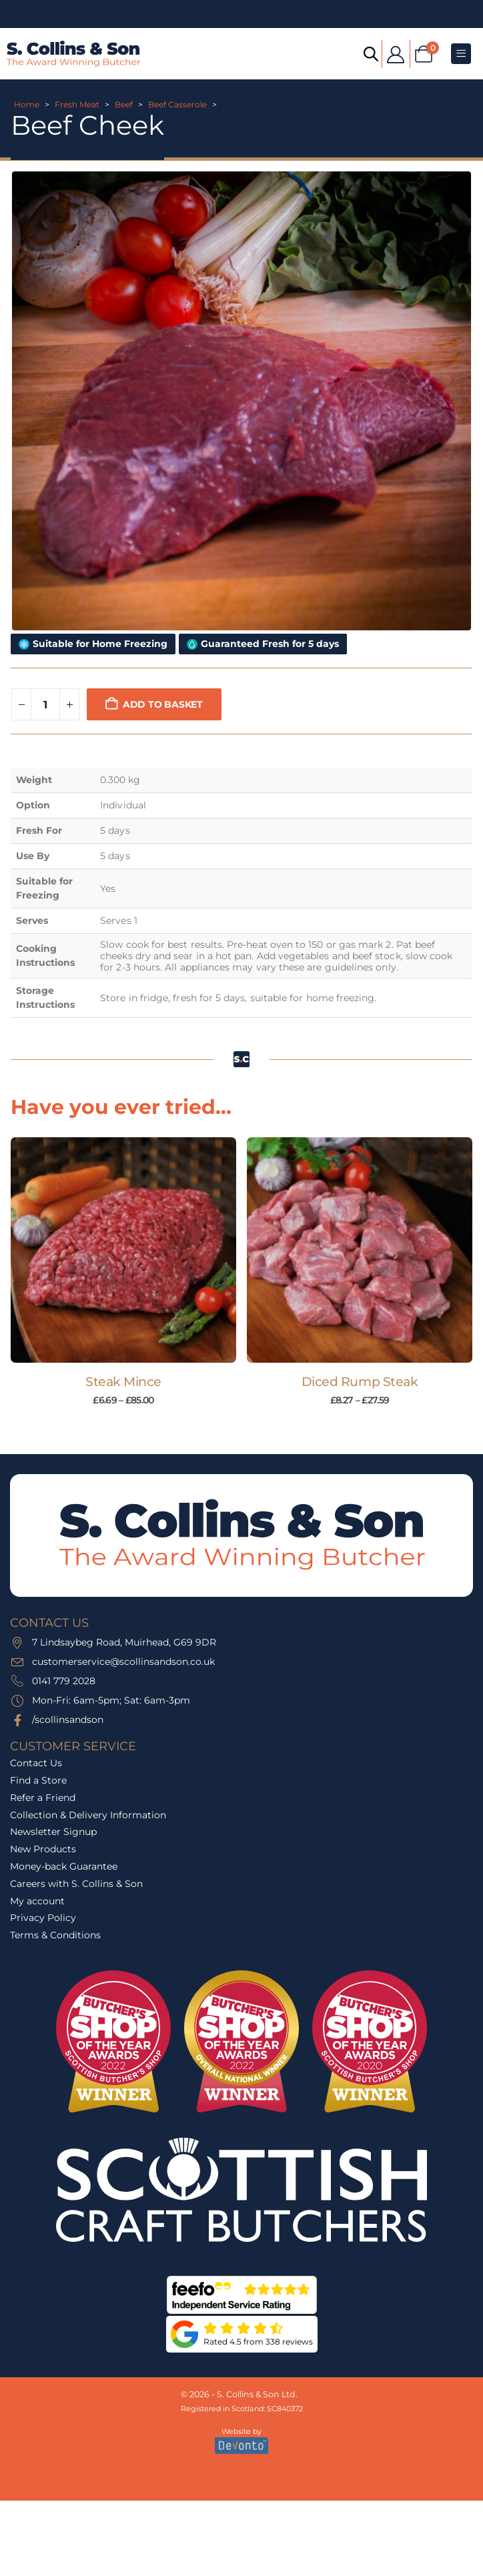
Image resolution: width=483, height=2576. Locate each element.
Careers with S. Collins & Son (76, 1884)
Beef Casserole (177, 104)
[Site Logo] (73, 54)
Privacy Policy (43, 1918)
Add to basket (163, 704)
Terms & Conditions (55, 1935)
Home (26, 104)
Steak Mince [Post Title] (123, 1381)
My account (37, 1901)
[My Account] (396, 53)
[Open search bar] (370, 53)
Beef (124, 104)
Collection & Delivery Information (88, 1815)
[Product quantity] (45, 704)
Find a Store (38, 1780)
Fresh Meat (77, 104)
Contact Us (36, 1763)
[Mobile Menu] (461, 53)
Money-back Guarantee (63, 1866)
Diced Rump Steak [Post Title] (360, 1381)
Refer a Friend (42, 1798)
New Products (43, 1849)
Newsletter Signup (53, 1832)
